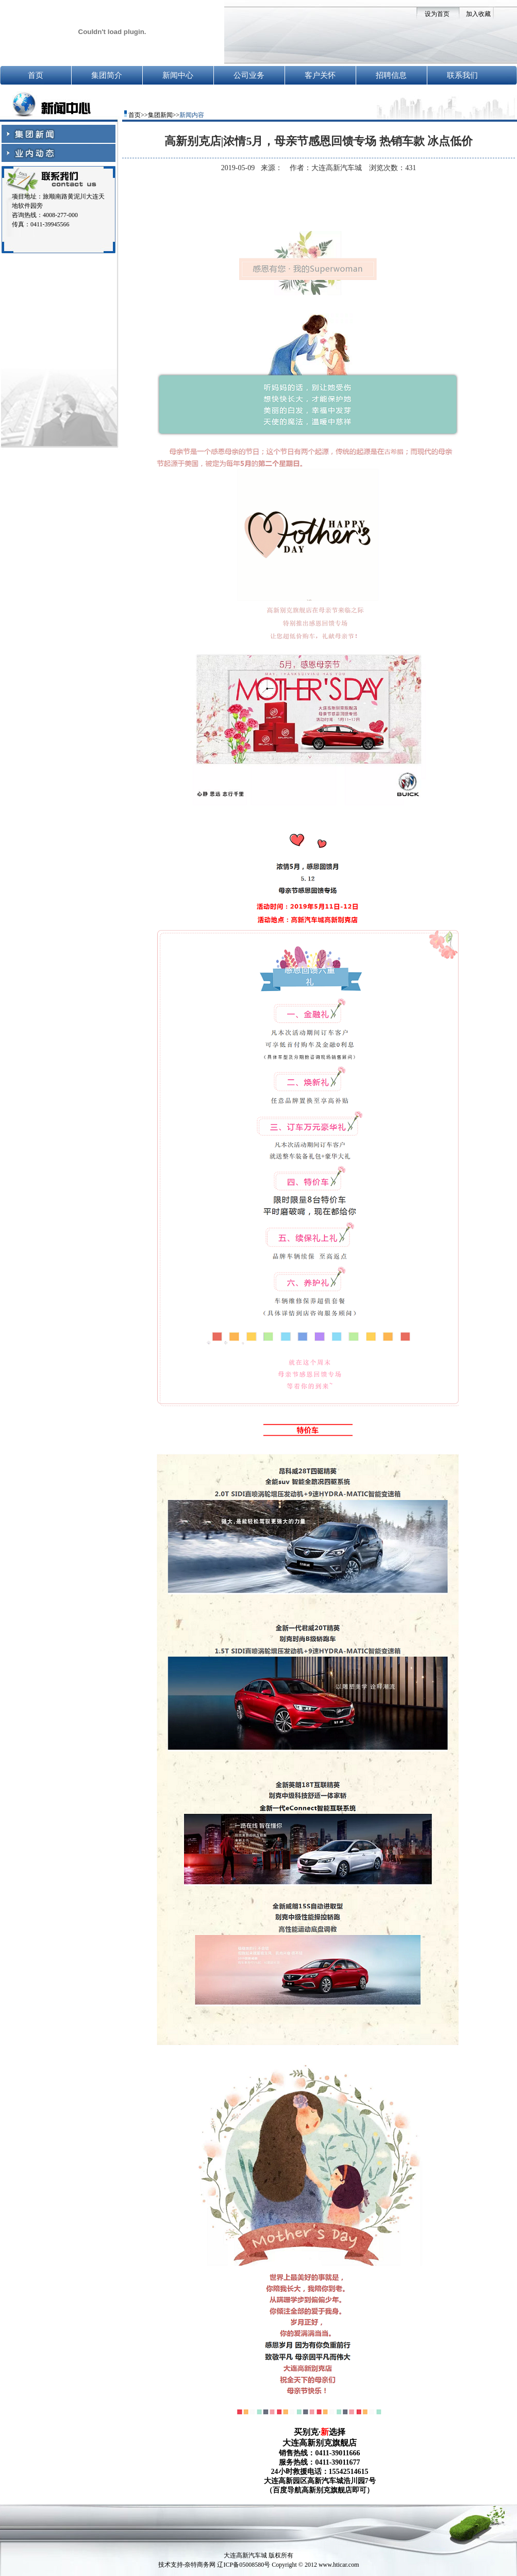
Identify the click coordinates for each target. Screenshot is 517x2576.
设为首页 (437, 14)
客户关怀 (320, 75)
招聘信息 (391, 75)
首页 (35, 75)
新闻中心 (177, 75)
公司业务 (249, 75)
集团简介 (106, 75)
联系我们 (462, 75)
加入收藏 (478, 14)
